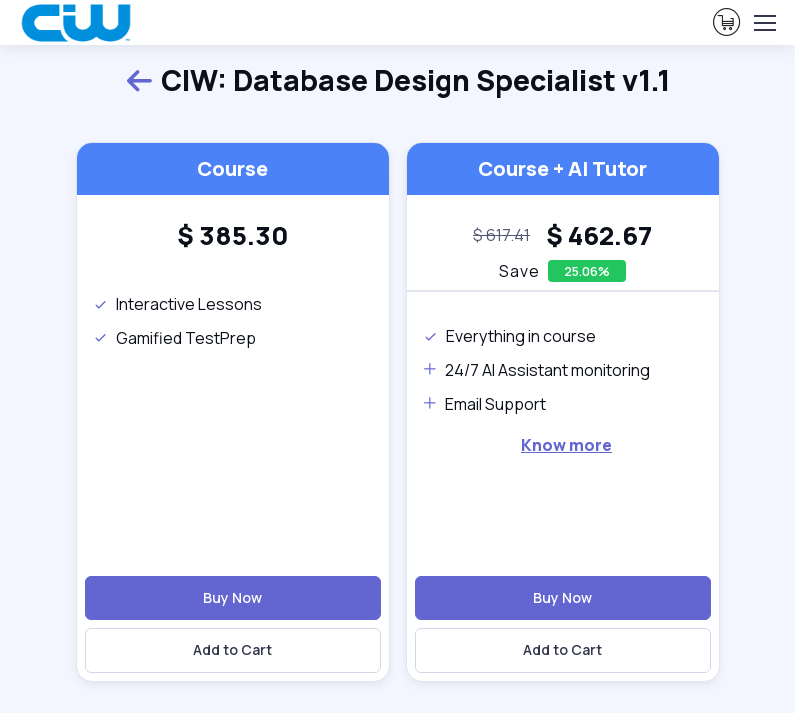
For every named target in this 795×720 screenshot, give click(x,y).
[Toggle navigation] (764, 23)
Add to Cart (232, 649)
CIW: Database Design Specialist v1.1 (397, 81)
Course (232, 168)
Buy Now (232, 597)
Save (519, 271)
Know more (566, 445)
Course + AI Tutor (562, 168)
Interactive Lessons (177, 304)
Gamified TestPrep (174, 338)
